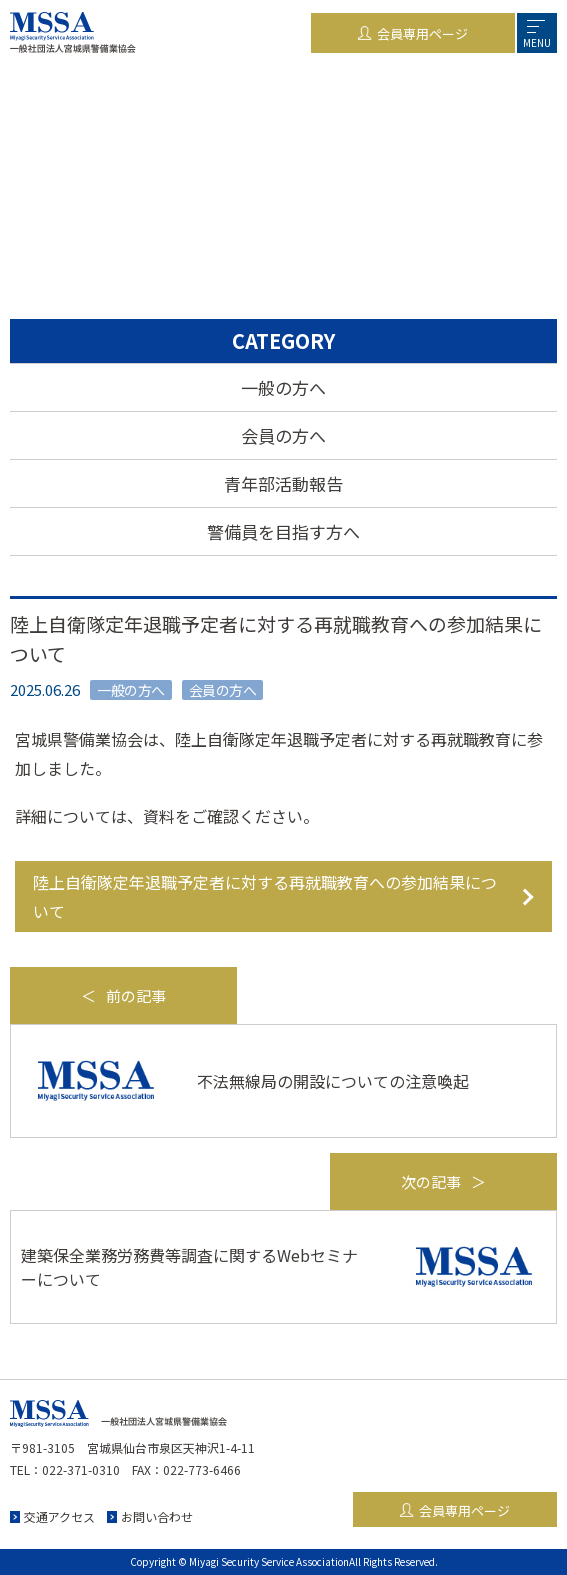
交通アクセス (59, 1516)
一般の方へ (283, 387)
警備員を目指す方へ (283, 531)
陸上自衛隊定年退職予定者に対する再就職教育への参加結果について (265, 896)
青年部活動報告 (283, 483)
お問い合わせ (157, 1516)
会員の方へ (283, 435)
